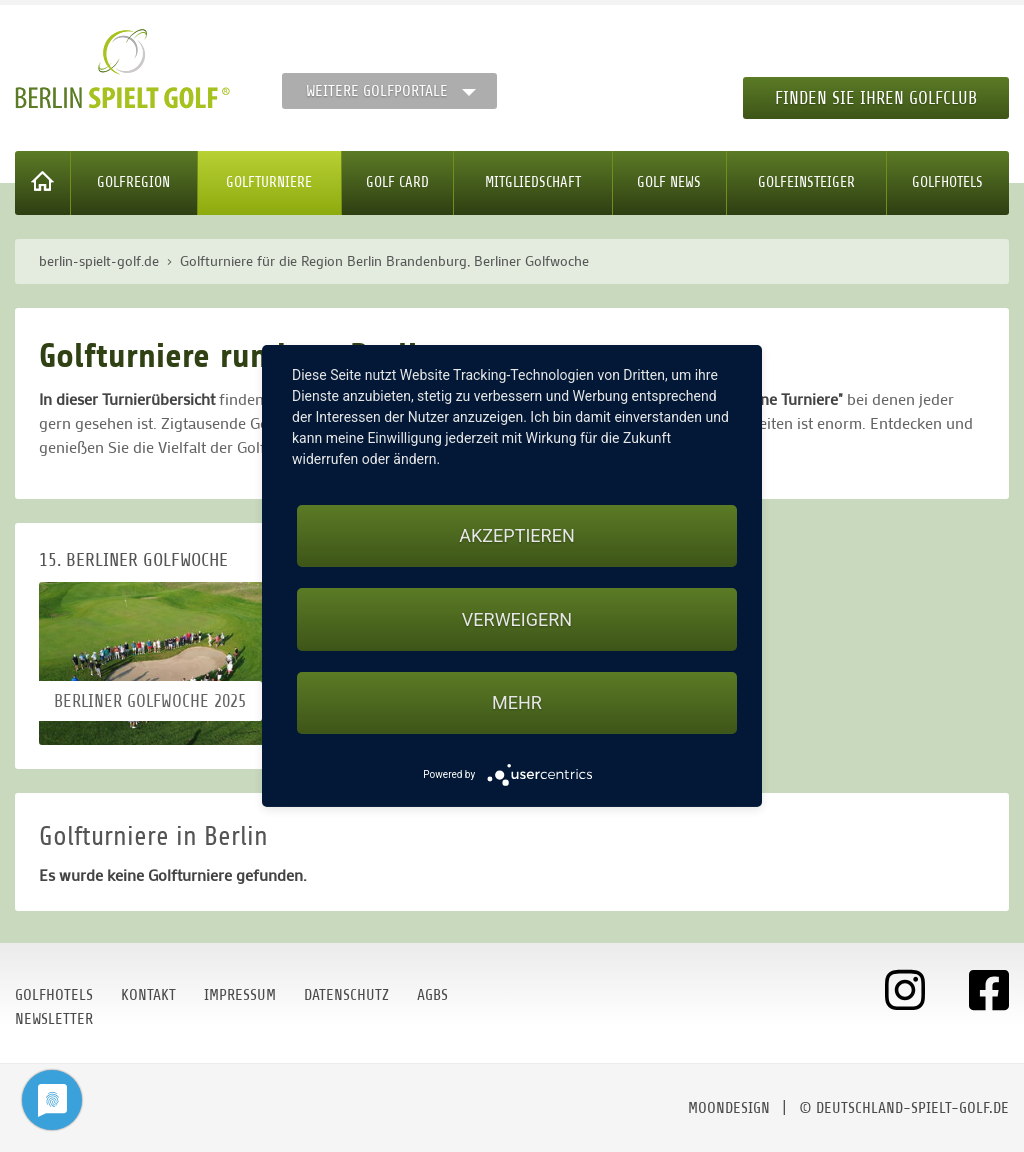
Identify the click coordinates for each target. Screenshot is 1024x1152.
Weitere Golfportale (377, 91)
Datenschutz (346, 995)
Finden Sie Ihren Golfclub (876, 98)
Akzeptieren (516, 535)
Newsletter (54, 1019)
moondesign (729, 1108)
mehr (517, 702)
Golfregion (133, 182)
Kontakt (148, 995)
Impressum (240, 995)
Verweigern (517, 619)
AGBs (432, 995)
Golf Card (397, 182)
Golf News (669, 182)
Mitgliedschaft (533, 182)
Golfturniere (269, 182)
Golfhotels (947, 182)
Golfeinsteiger (806, 182)
